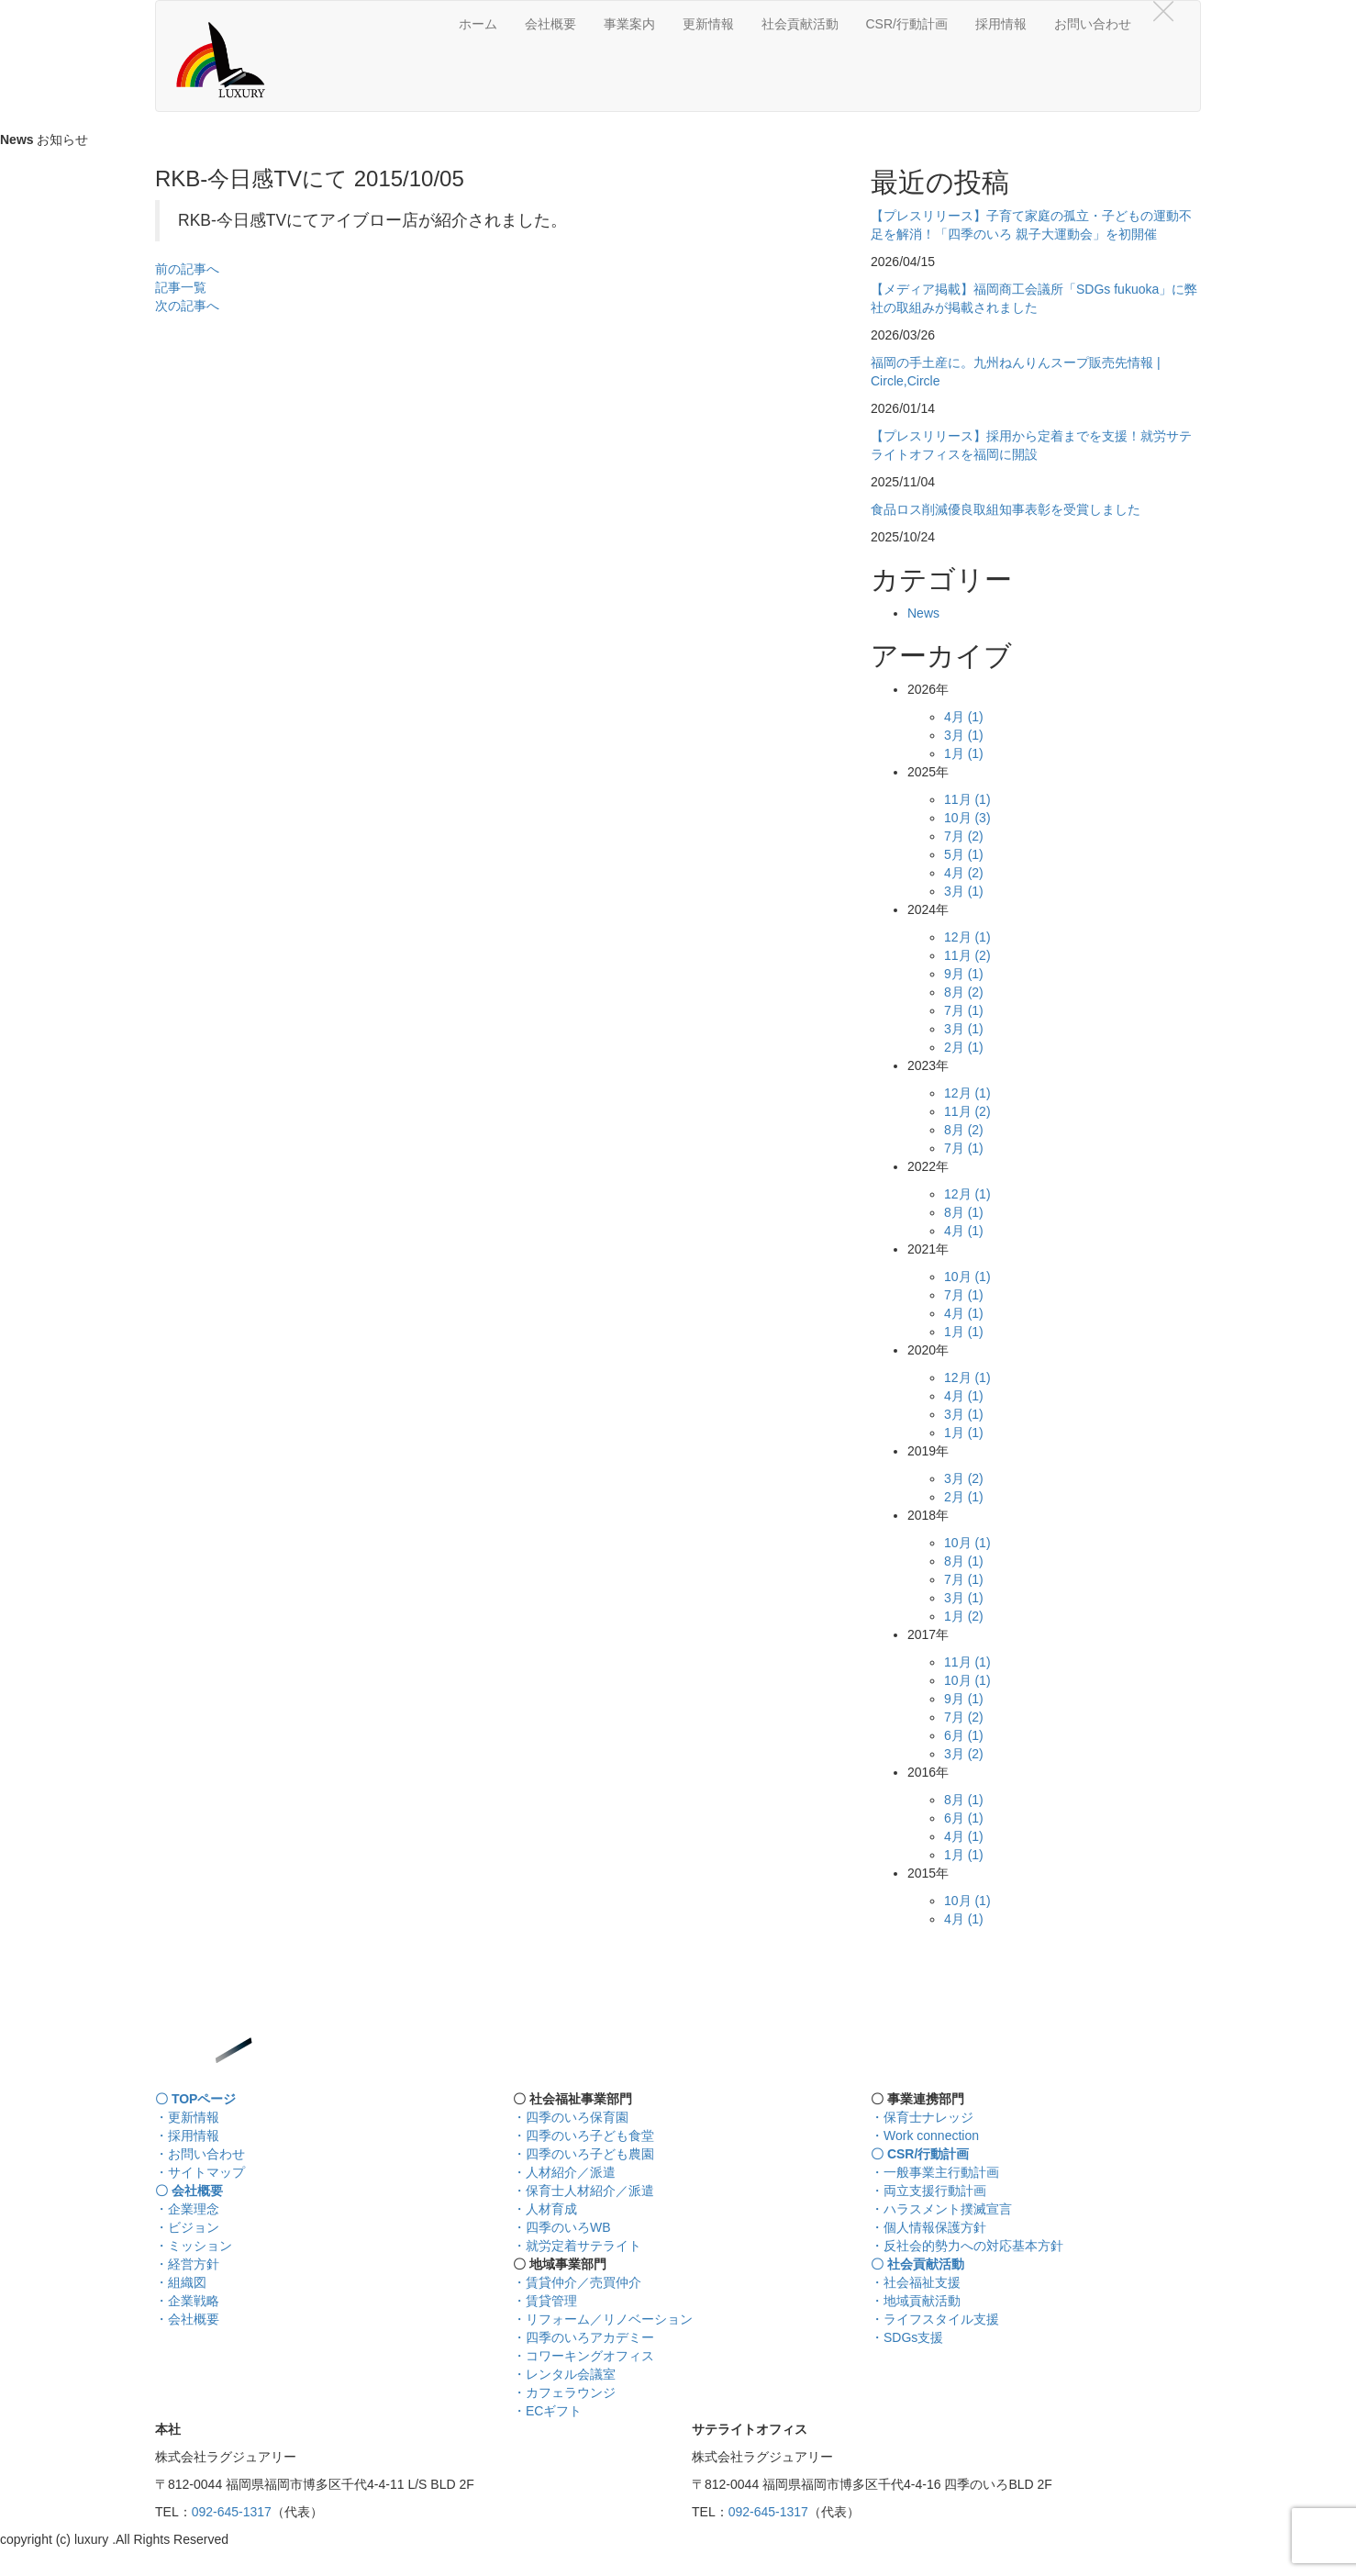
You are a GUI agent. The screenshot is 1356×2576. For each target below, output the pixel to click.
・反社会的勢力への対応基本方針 (967, 2245)
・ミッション (193, 2245)
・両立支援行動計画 (928, 2190)
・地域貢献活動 (916, 2300)
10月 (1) (967, 1276)
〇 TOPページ (195, 2098)
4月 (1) (964, 716)
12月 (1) (967, 937)
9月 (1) (964, 973)
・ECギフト (547, 2410)
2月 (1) (964, 1047)
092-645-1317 (232, 2511)
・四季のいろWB (562, 2227)
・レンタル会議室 (564, 2374)
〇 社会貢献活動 (917, 2264)
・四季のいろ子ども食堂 (583, 2135)
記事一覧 (180, 287)
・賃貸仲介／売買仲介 (577, 2282)
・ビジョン (187, 2227)
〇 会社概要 (189, 2190)
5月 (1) (964, 854)
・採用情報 (187, 2135)
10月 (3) (967, 817)
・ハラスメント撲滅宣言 (941, 2209)
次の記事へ (187, 305)
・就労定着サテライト (577, 2245)
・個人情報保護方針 (928, 2227)
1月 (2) (964, 1616)
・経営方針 (187, 2264)
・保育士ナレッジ (922, 2117)
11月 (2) (967, 955)
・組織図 (180, 2282)
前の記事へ (187, 269)
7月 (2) (964, 836)
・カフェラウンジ (564, 2392)
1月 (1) (964, 753)
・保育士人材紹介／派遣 (583, 2190)
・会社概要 (187, 2319)
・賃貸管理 (545, 2300)
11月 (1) (967, 799)
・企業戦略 (187, 2300)
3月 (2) (964, 1478)
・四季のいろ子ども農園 (583, 2154)
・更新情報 (187, 2117)
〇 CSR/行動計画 (920, 2154)
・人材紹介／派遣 (564, 2172)
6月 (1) (964, 1735)
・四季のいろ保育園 (570, 2117)
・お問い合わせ (200, 2154)
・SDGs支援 (907, 2337)
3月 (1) (964, 735)
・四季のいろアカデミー (583, 2337)
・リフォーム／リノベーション (603, 2319)
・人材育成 (545, 2209)
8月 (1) (964, 1212)
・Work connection (925, 2135)
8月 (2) (964, 992)
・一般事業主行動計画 (935, 2172)
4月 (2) (964, 872)
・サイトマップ (200, 2172)
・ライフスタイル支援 (935, 2319)
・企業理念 (187, 2209)
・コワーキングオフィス (583, 2355)
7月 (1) (964, 1010)
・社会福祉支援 (916, 2282)
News (923, 613)
